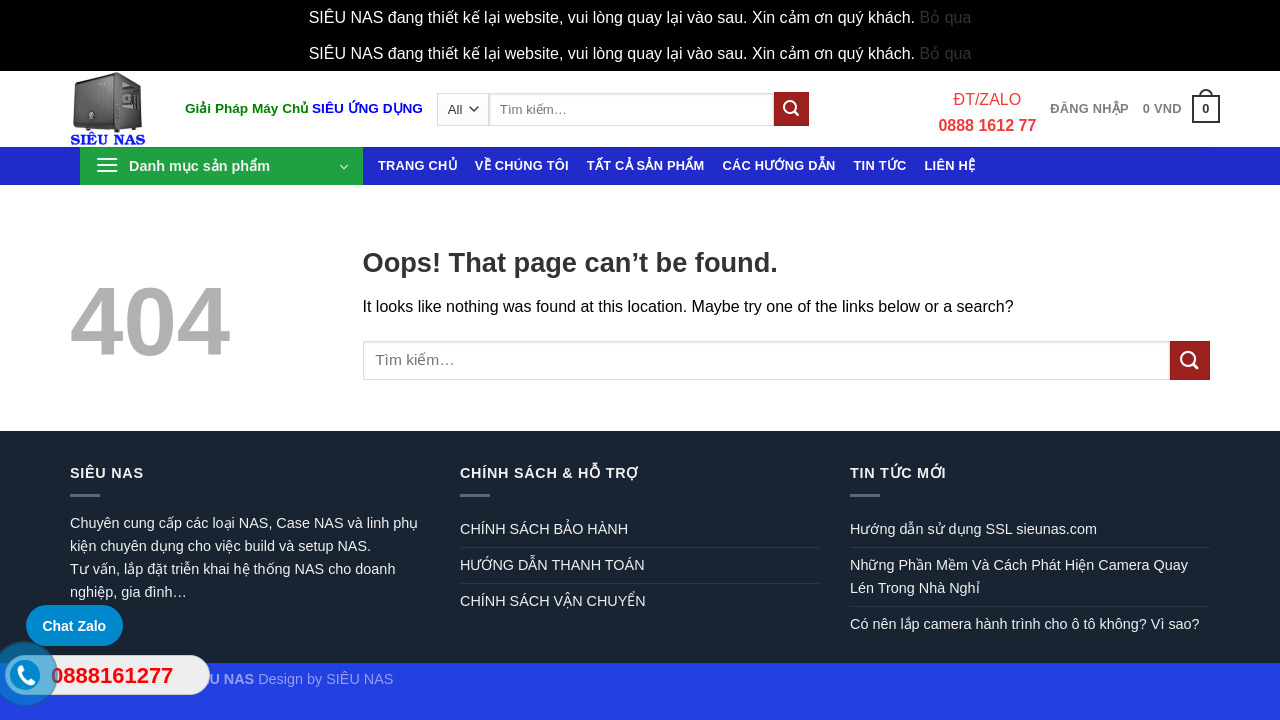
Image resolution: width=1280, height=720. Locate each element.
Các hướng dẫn (778, 165)
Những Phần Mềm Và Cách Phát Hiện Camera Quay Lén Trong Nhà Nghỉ (1019, 576)
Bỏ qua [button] (946, 17)
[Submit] (791, 109)
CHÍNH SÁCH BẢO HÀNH (544, 529)
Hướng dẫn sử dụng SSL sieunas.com (973, 529)
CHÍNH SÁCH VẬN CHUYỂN (553, 601)
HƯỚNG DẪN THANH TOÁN (552, 565)
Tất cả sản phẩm (646, 165)
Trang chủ (417, 165)
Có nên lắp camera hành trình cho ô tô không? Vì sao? (1025, 624)
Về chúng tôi (522, 165)
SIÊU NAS (359, 679)
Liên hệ (950, 165)
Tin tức (880, 165)
